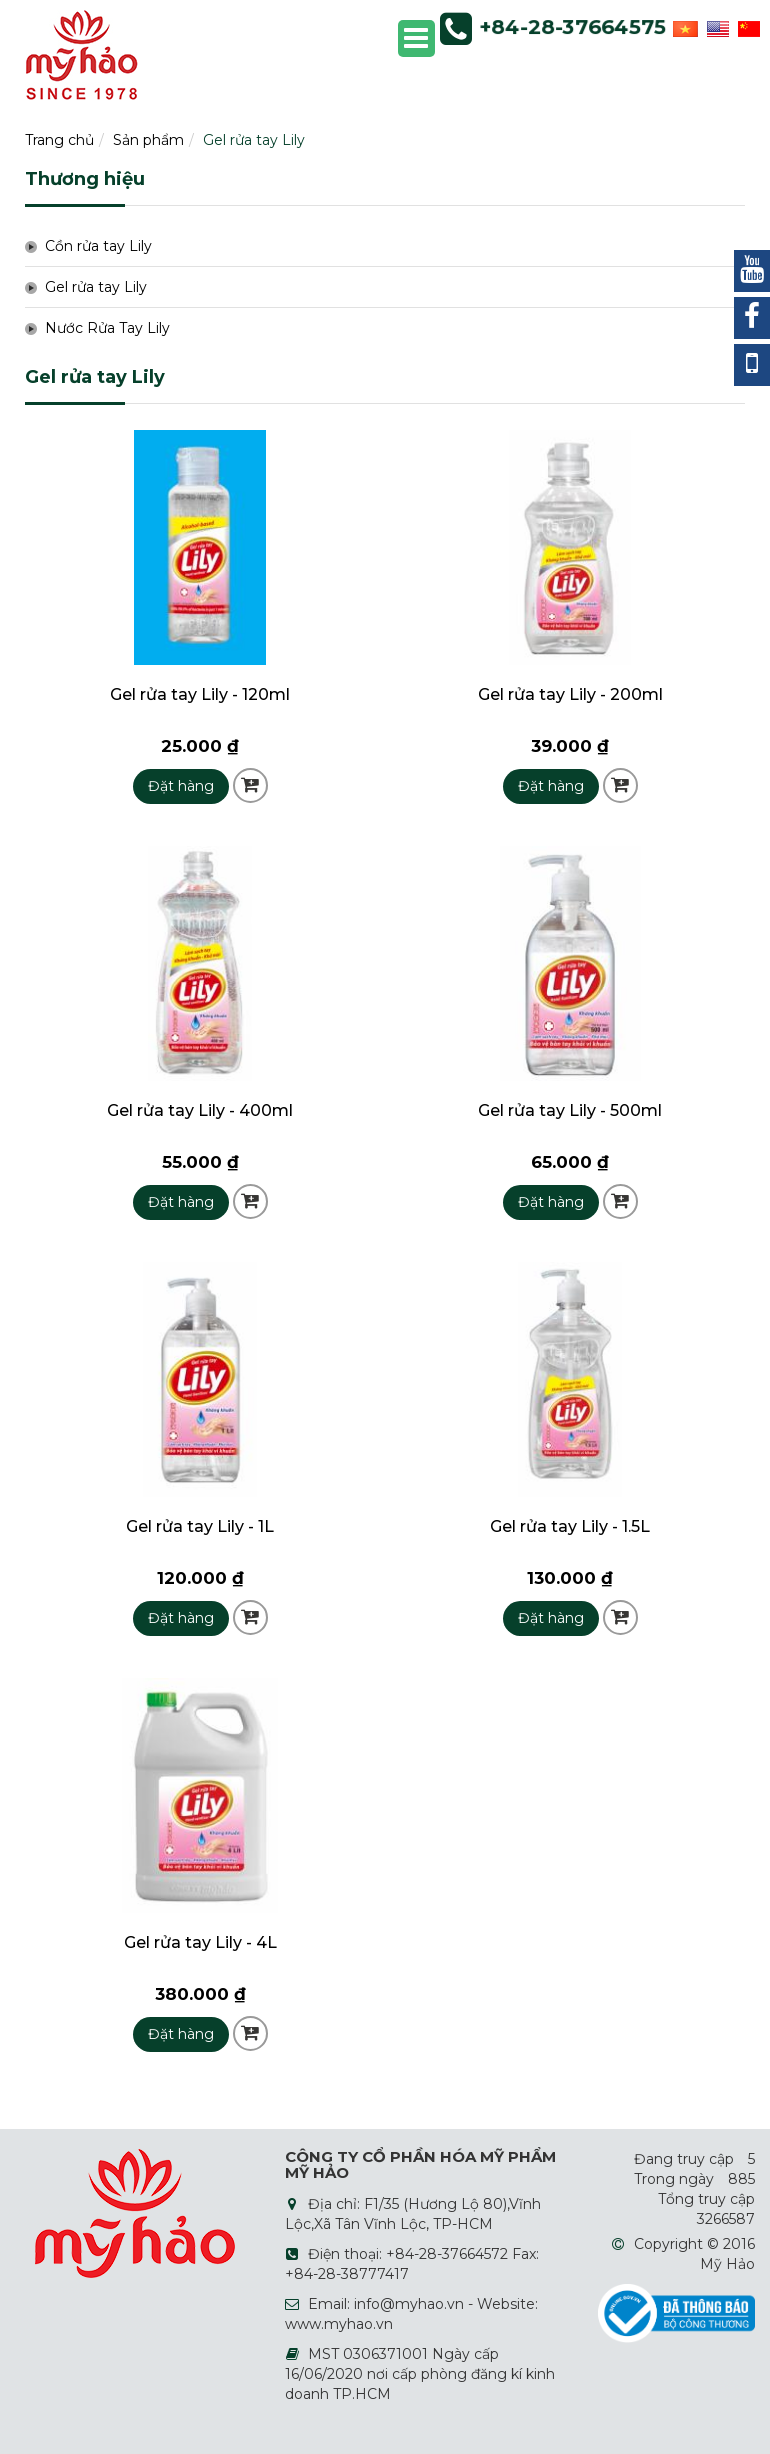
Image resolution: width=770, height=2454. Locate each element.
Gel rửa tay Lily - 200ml (570, 694)
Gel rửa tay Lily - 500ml (570, 1110)
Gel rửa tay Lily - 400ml (200, 1110)
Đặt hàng (181, 786)
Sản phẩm (148, 140)
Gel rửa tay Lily (254, 140)
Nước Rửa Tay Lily (107, 328)
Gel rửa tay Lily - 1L (200, 1526)
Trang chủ (59, 140)
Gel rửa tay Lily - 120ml (200, 694)
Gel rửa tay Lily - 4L (200, 1942)
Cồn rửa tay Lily (98, 246)
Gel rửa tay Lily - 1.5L (570, 1526)
